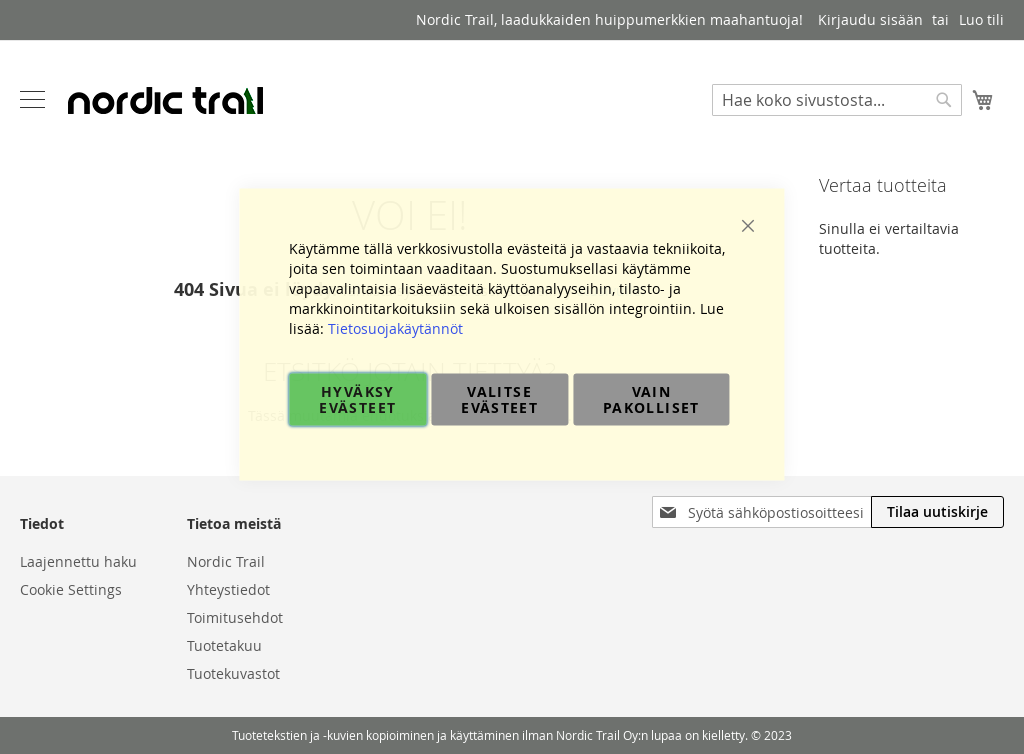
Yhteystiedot (228, 589)
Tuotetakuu (224, 645)
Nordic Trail (226, 561)
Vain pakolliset (651, 399)
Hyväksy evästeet (357, 399)
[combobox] (837, 100)
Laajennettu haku (78, 561)
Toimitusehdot (235, 617)
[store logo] (165, 100)
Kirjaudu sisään (870, 19)
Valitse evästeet (499, 399)
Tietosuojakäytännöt (395, 328)
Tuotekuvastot (233, 673)
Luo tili (981, 19)
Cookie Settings (71, 589)
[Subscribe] (937, 512)
